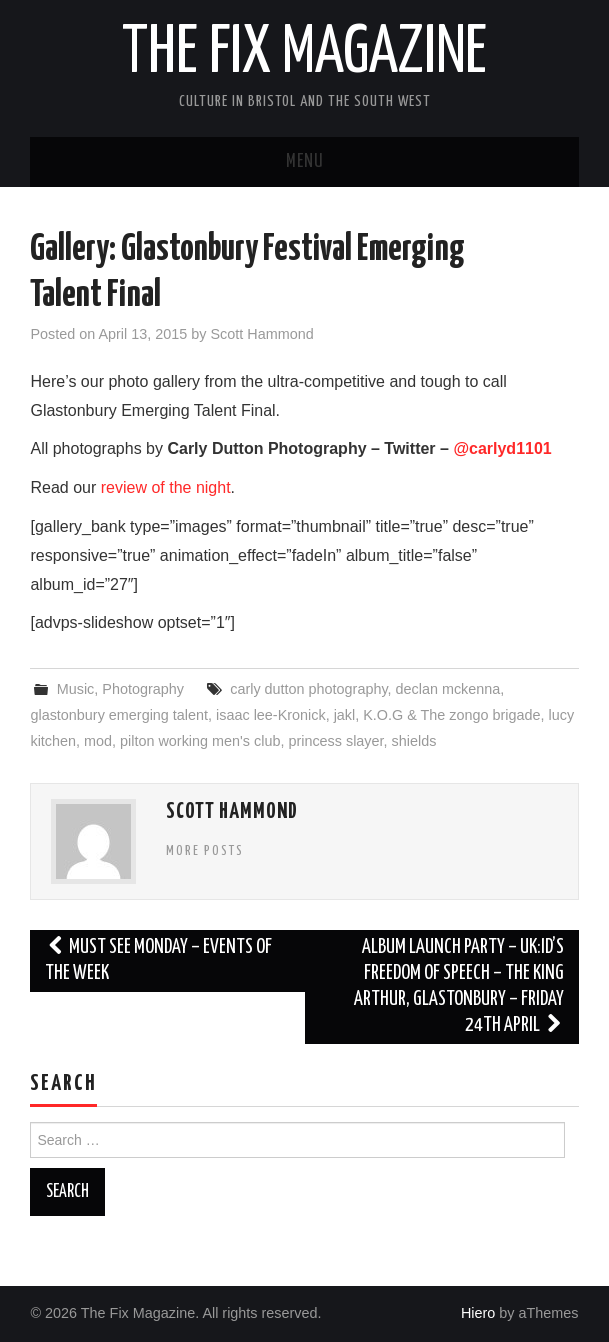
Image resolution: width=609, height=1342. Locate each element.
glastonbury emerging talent (119, 715)
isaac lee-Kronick (271, 715)
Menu (305, 162)
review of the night (166, 487)
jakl (345, 715)
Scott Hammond (261, 334)
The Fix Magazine (304, 54)
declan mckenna (448, 689)
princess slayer (335, 741)
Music (76, 689)
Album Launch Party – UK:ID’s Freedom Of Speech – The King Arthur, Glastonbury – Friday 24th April (459, 986)
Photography (143, 689)
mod (98, 741)
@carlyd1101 (502, 448)
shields (414, 741)
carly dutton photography (308, 689)
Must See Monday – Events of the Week (158, 960)
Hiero (478, 1313)
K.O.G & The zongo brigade (451, 715)
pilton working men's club (200, 741)
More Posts (205, 851)
